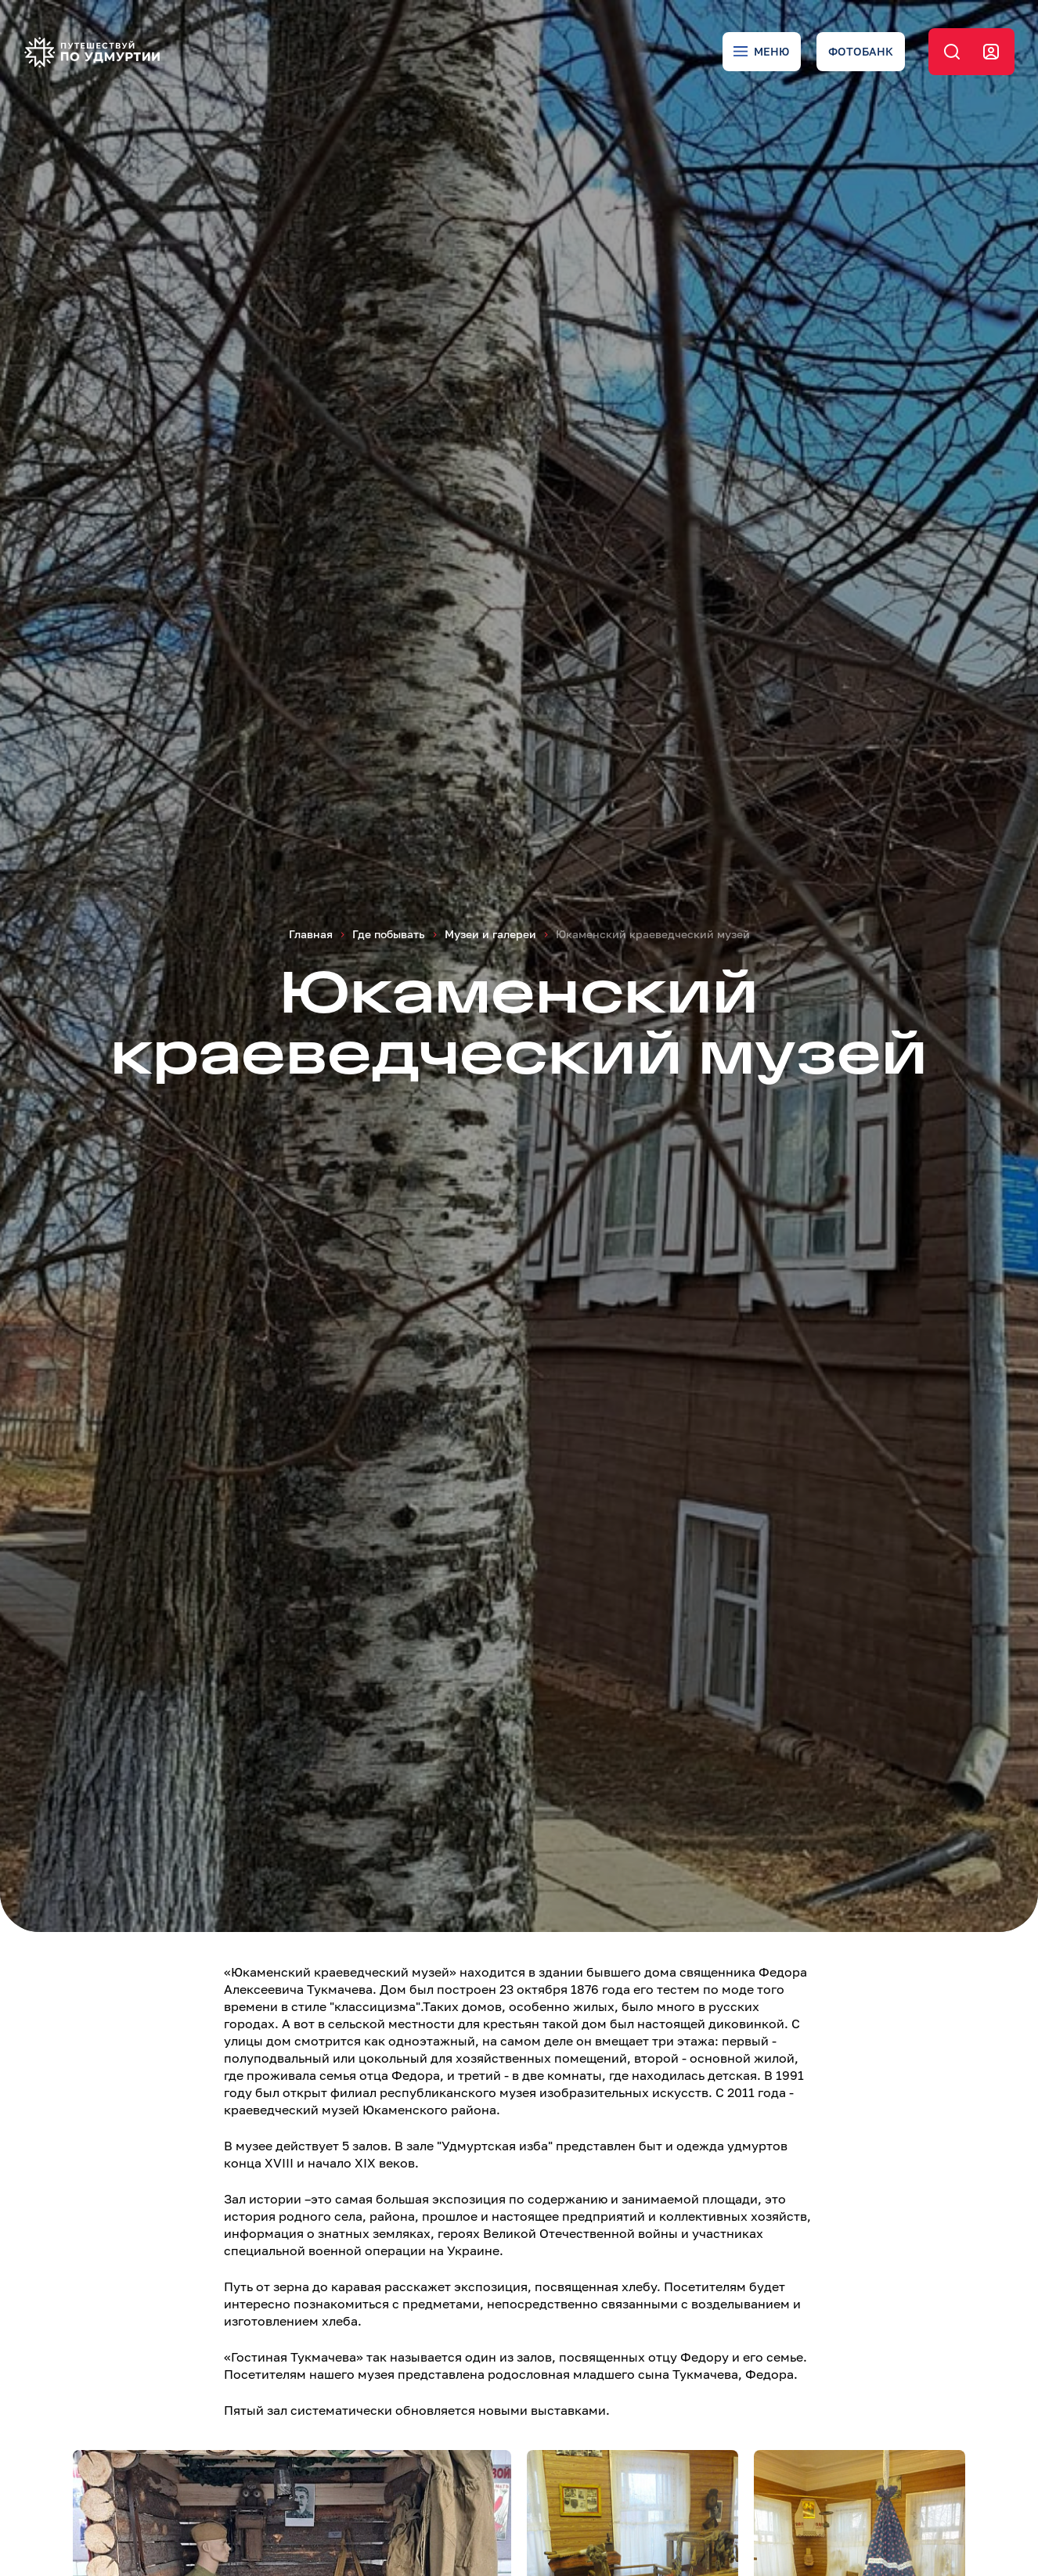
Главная (311, 934)
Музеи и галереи (490, 934)
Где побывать (388, 934)
